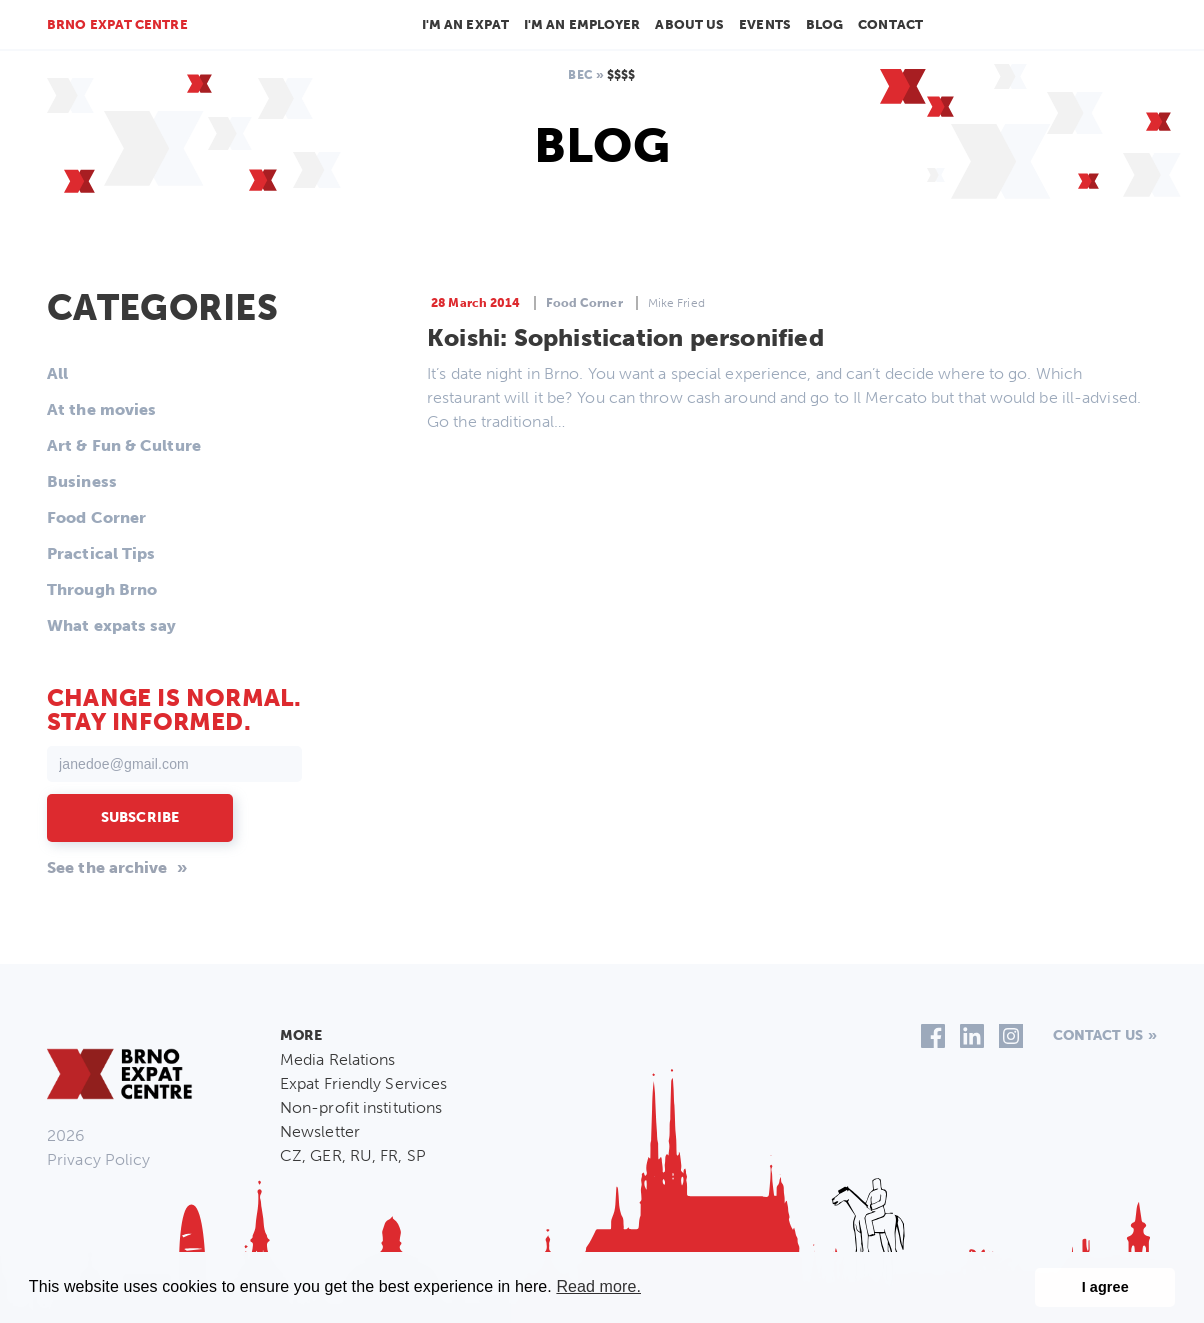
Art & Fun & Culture (124, 445)
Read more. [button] (598, 1286)
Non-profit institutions (361, 1107)
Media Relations (338, 1059)
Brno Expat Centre (117, 24)
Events (765, 24)
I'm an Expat (465, 24)
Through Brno (102, 589)
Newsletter (320, 1131)
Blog (824, 24)
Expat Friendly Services (363, 1083)
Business (82, 481)
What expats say (112, 625)
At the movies (101, 409)
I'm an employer (582, 24)
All (57, 373)
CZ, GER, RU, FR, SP (353, 1155)
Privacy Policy (98, 1159)
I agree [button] (1105, 1287)
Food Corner (96, 517)
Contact (890, 24)
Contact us (1098, 1035)
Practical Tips (101, 553)
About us (689, 24)
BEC (580, 75)
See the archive (107, 867)
